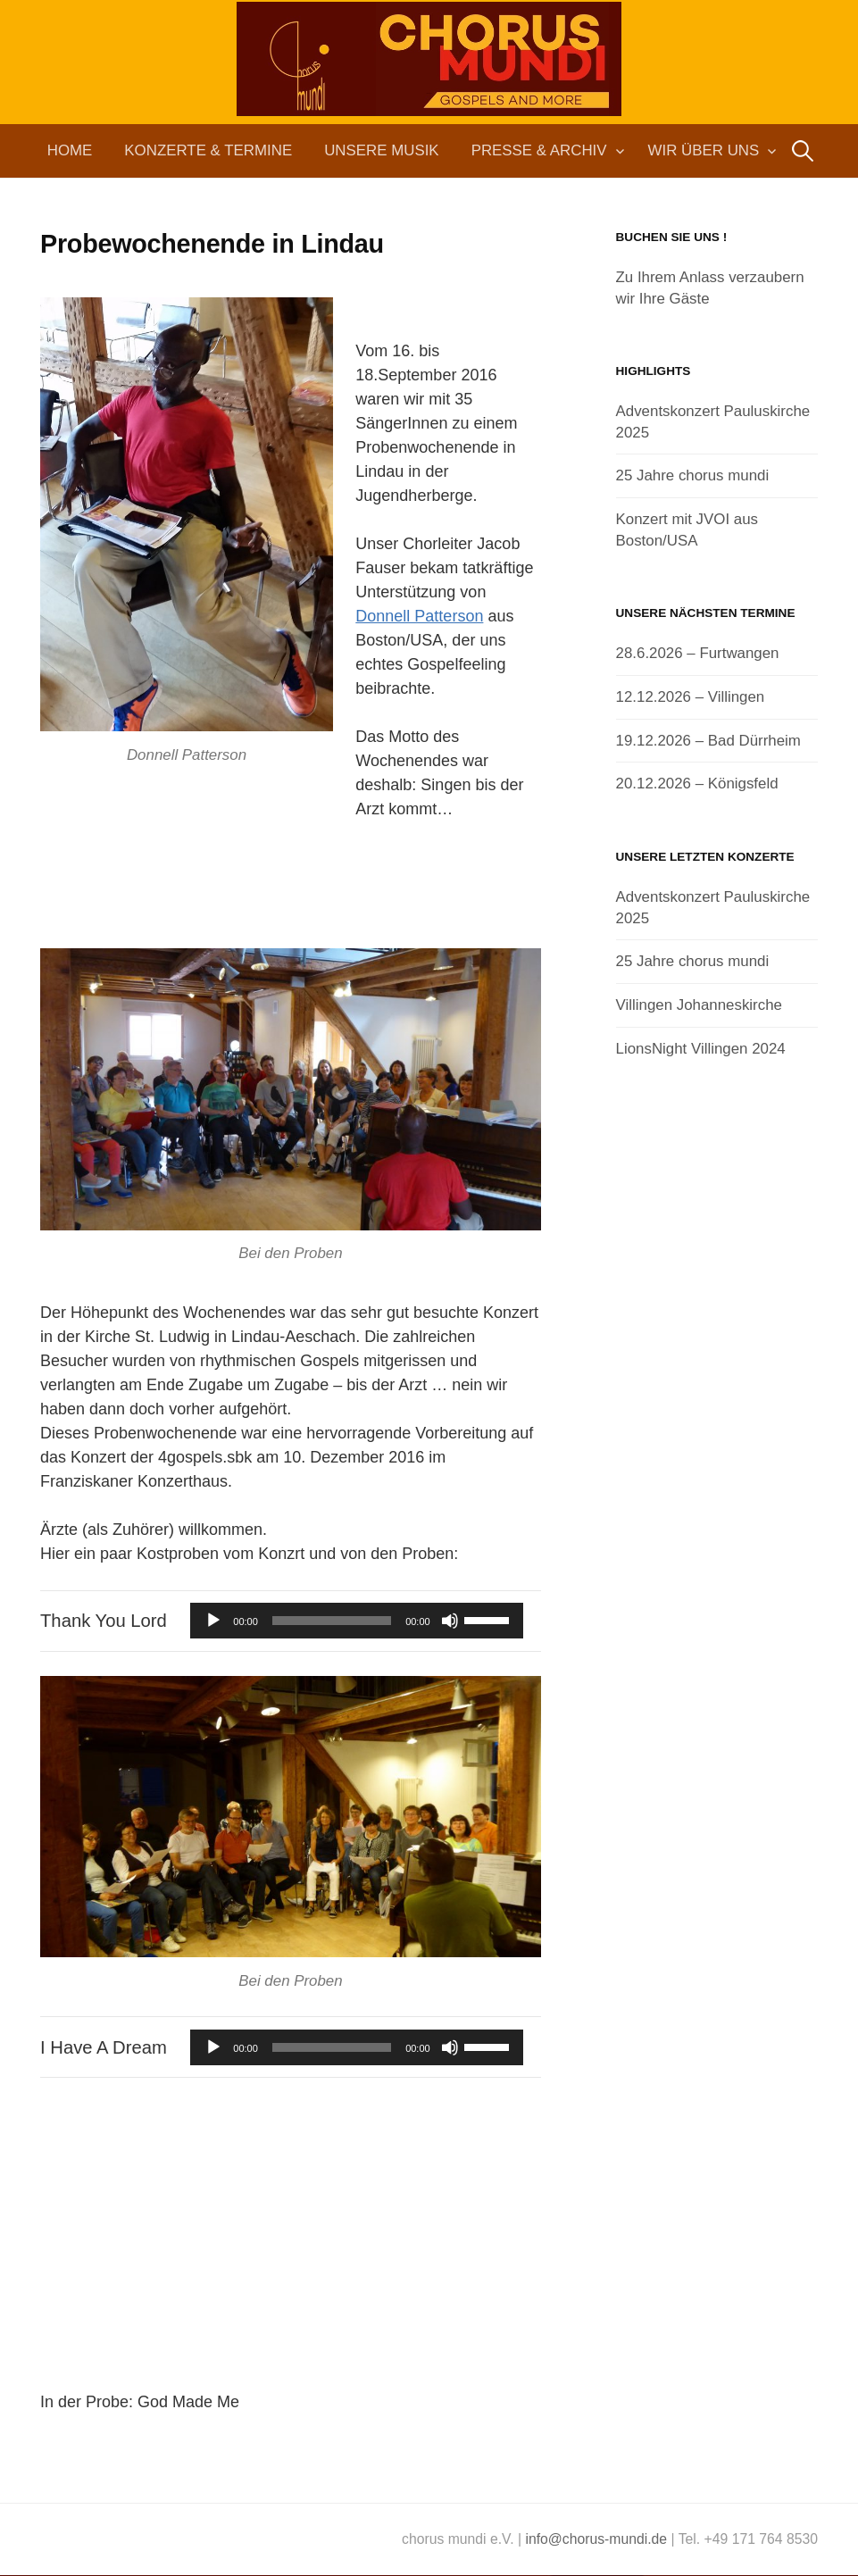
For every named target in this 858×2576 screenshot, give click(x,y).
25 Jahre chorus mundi (693, 475)
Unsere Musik (381, 150)
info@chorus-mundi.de (596, 2539)
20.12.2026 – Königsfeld (697, 783)
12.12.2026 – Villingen (690, 696)
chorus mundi (429, 93)
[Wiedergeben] (213, 1621)
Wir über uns (704, 150)
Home (70, 150)
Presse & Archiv (539, 150)
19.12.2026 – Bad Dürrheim (708, 740)
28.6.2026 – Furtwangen (697, 653)
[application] (356, 1620)
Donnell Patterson (419, 616)
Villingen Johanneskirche (699, 1004)
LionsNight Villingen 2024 (701, 1048)
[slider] (331, 1620)
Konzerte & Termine (208, 150)
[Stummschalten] (450, 1621)
